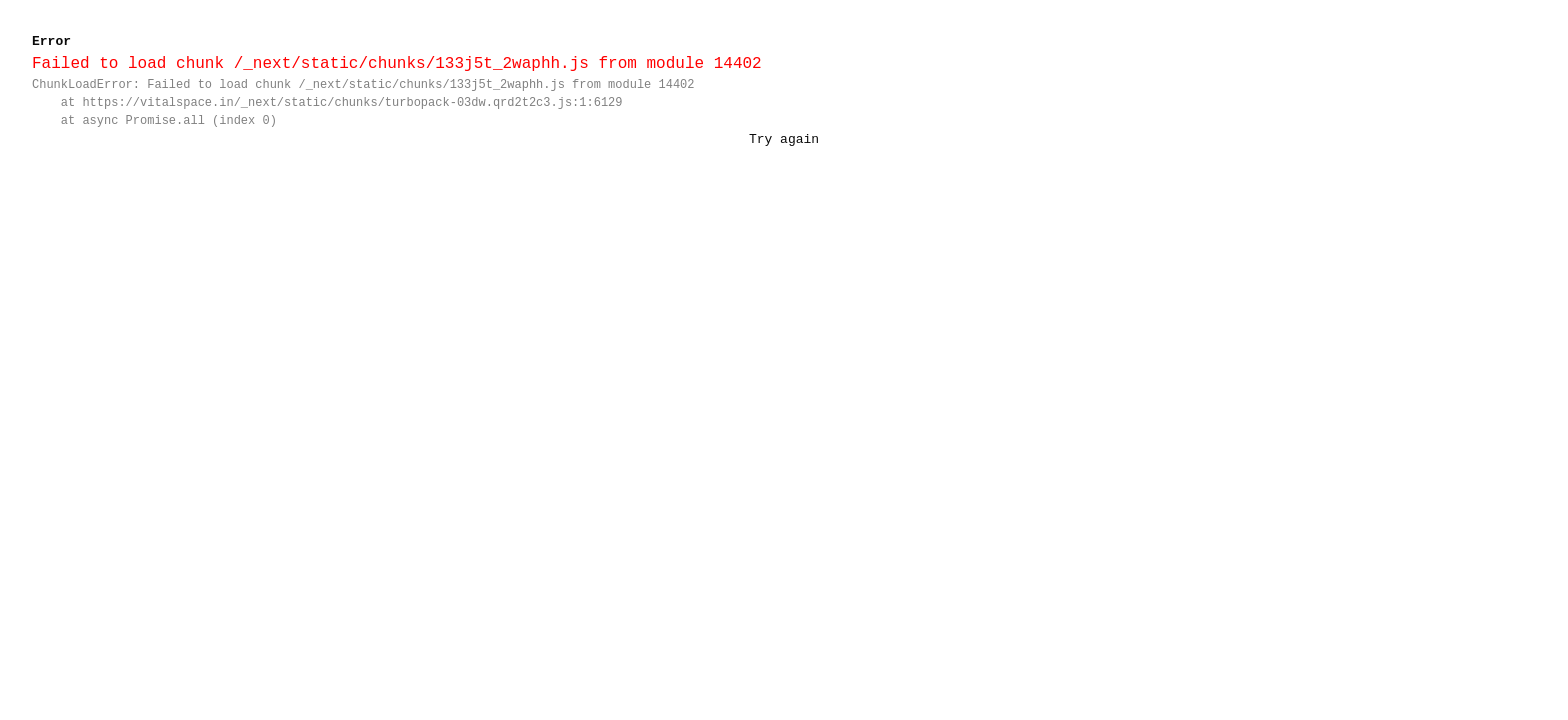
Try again (784, 139)
